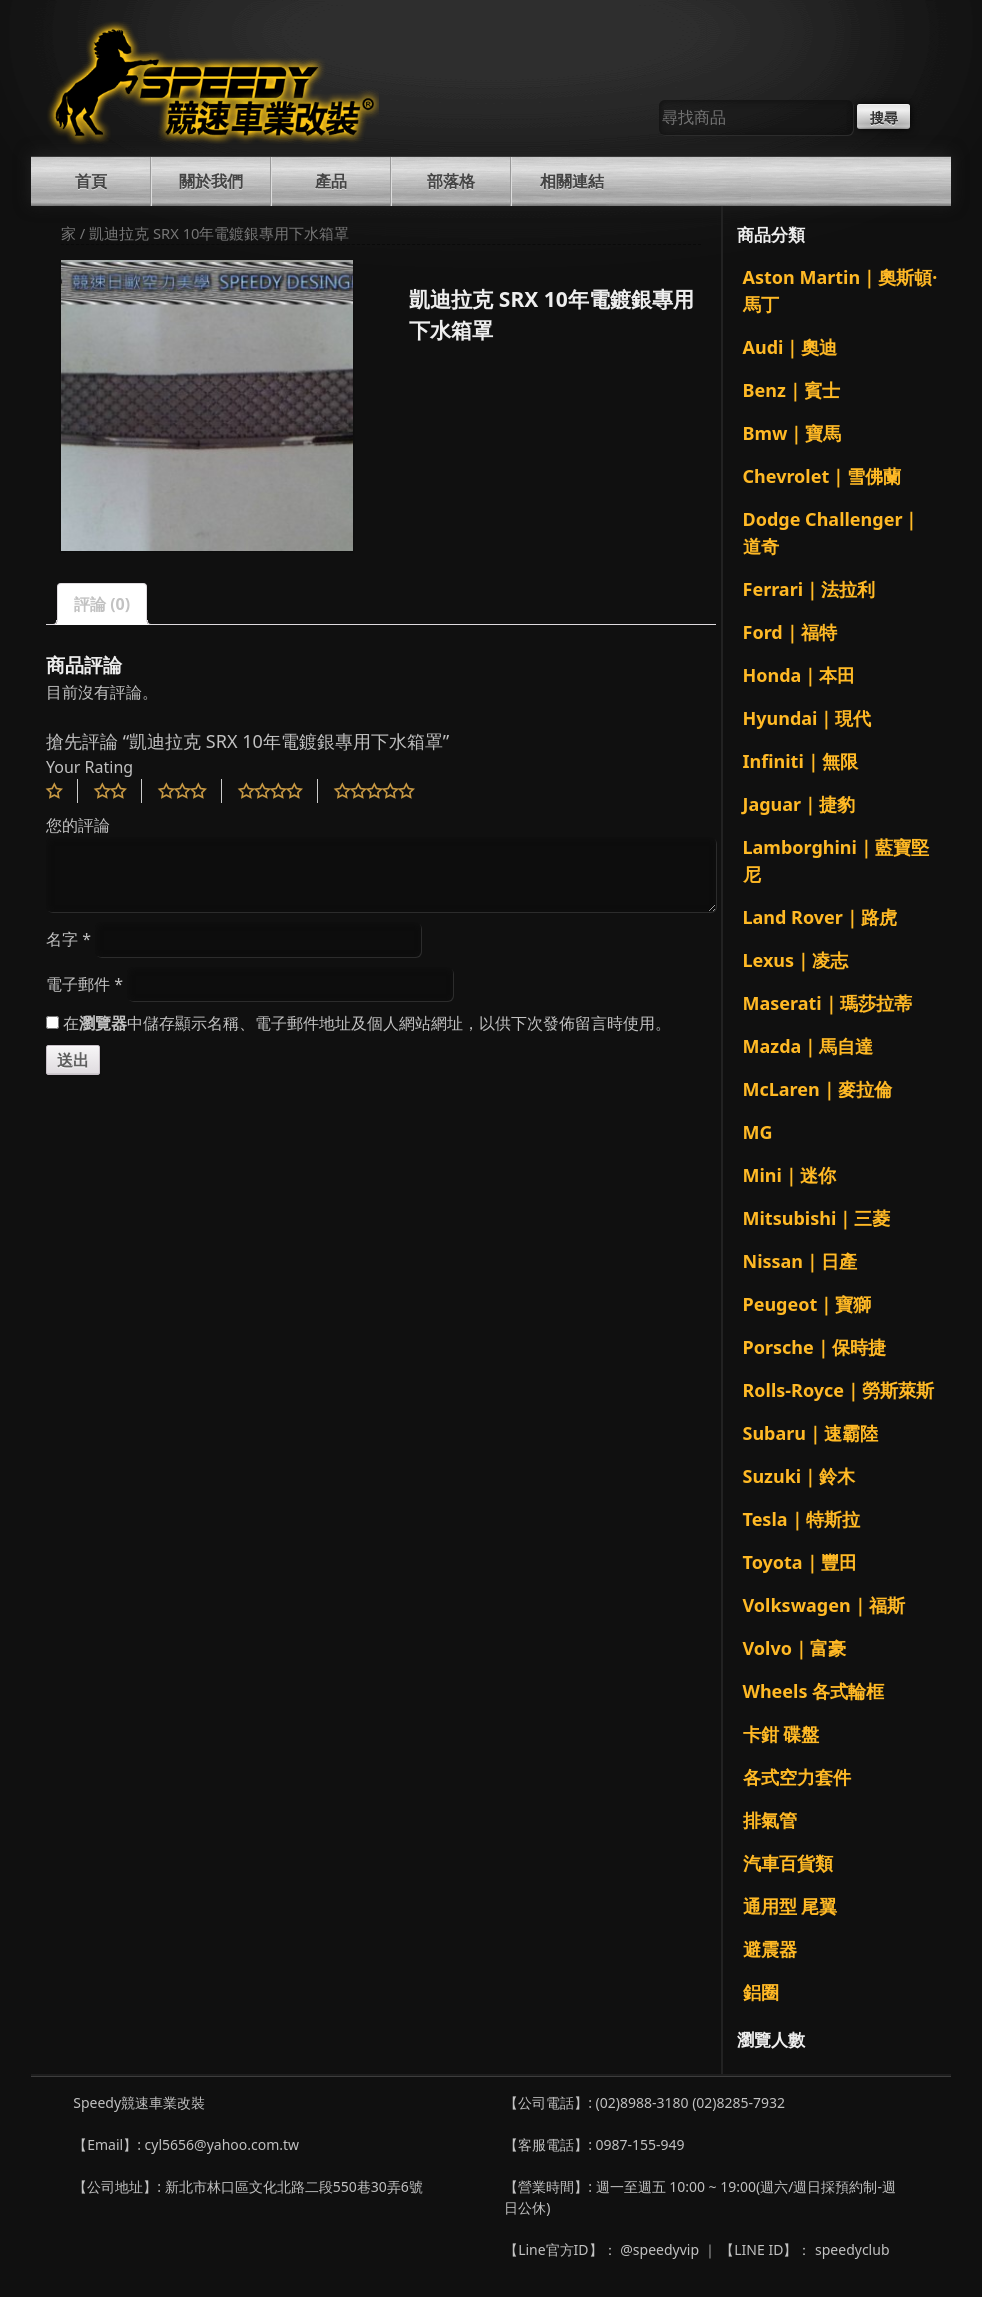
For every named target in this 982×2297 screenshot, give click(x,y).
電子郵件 (84, 984)
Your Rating (89, 767)
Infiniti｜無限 (800, 761)
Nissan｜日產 (800, 1261)
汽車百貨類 (788, 1863)
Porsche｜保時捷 (814, 1347)
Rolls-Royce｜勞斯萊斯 (839, 1390)
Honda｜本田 (799, 675)
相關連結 (572, 181)
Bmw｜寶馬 (792, 433)
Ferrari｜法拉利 (809, 589)
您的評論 (78, 825)
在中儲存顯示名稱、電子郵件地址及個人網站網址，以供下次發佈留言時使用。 (367, 1023)
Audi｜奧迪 (790, 347)
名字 (68, 939)
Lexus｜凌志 (796, 960)
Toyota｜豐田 (800, 1562)
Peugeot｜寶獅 (807, 1304)
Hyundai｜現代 (807, 718)
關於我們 (211, 181)
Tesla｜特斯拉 (801, 1519)
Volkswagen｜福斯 (824, 1605)
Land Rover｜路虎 (820, 917)
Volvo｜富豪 (794, 1648)
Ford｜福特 (790, 632)
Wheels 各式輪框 (814, 1691)
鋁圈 (761, 1992)
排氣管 (770, 1820)
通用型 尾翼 (790, 1906)
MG (758, 1132)
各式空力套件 (797, 1777)
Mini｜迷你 (789, 1175)
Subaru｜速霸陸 (811, 1433)
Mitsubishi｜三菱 (817, 1218)
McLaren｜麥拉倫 (817, 1089)
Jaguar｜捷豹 (799, 804)
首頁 (91, 181)
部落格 (451, 181)
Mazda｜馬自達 (808, 1046)
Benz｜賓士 (791, 390)
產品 (331, 181)
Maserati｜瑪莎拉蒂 (827, 1003)
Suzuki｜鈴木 (799, 1476)
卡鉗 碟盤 (781, 1734)
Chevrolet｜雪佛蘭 (822, 476)
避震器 (770, 1949)
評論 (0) (102, 604)
